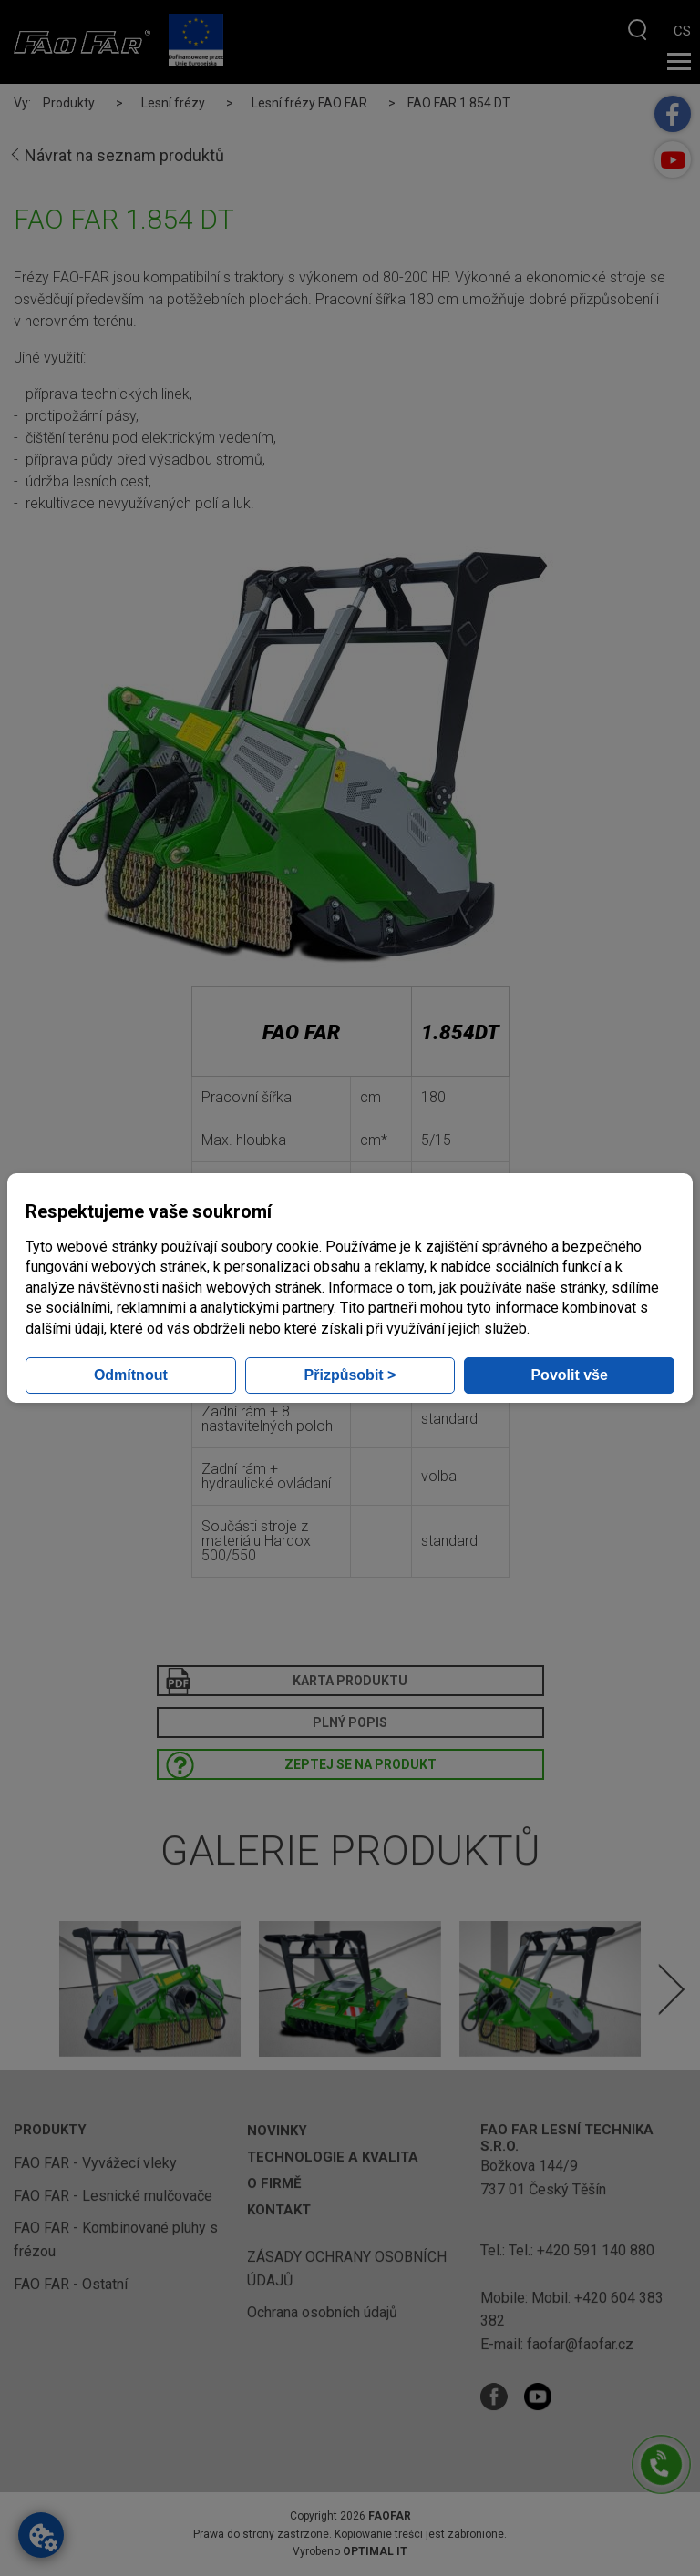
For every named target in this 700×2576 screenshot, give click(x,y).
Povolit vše (568, 1375)
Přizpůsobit (350, 1375)
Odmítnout (131, 1375)
